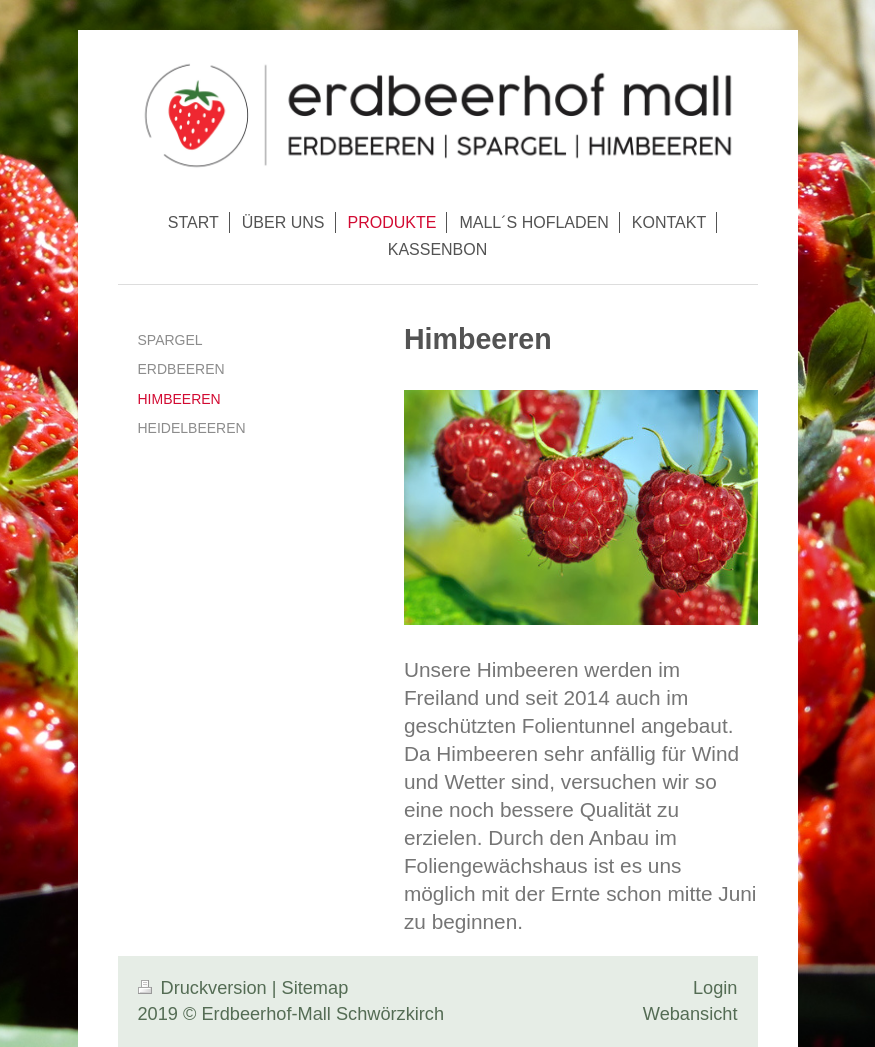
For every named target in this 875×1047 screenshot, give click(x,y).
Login (715, 988)
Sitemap (315, 988)
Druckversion (205, 988)
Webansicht (690, 1014)
